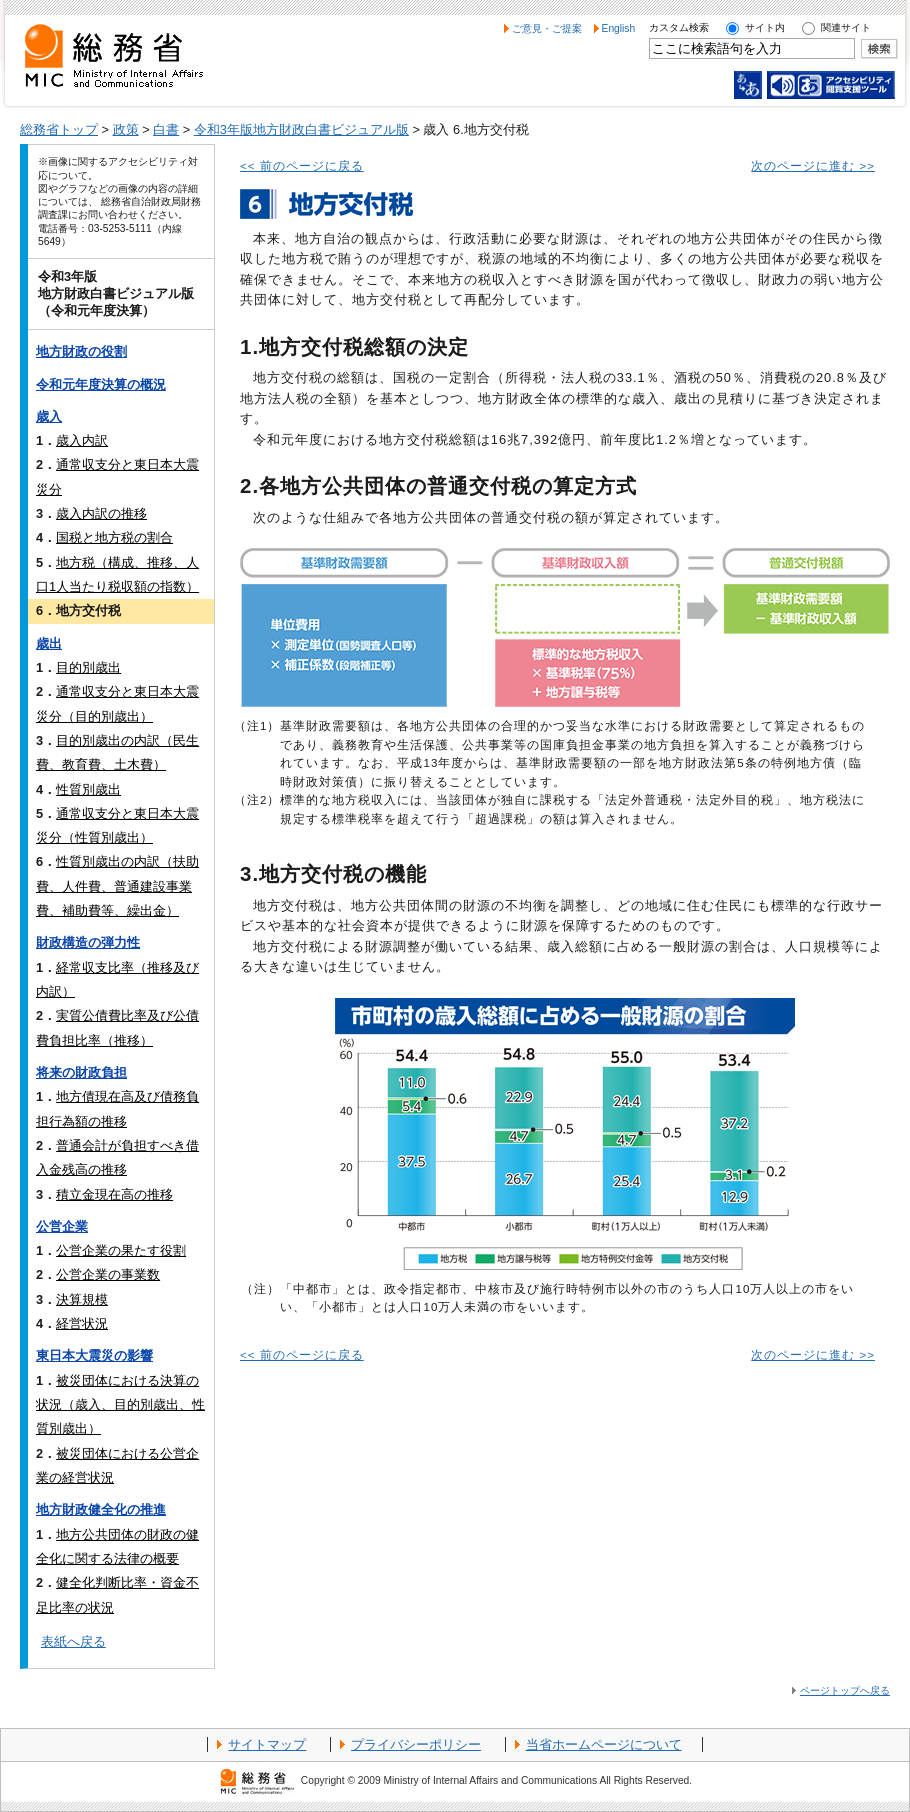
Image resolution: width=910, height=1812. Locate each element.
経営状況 (82, 1323)
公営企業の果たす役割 (121, 1250)
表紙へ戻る (73, 1641)
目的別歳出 (88, 667)
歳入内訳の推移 (101, 513)
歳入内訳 (82, 440)
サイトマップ (267, 1744)
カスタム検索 (679, 27)
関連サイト (846, 27)
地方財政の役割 (81, 351)
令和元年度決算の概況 (101, 384)
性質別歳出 (88, 789)
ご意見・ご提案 (547, 28)
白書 (166, 129)
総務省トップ (59, 129)
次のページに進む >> (813, 166)
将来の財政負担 (81, 1072)
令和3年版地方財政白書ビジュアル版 (301, 129)
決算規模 (82, 1299)
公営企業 (62, 1226)
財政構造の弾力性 (88, 942)
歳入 (49, 416)
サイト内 (765, 27)
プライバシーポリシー (416, 1744)
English (619, 28)
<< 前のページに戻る (302, 166)
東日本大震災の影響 (94, 1355)
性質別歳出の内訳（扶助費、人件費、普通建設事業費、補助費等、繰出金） (117, 886)
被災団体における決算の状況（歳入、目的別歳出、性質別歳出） (120, 1405)
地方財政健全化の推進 (101, 1509)
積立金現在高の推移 (114, 1194)
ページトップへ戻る (845, 1690)
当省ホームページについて (604, 1744)
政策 (126, 129)
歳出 (49, 643)
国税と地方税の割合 (114, 537)
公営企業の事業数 (108, 1274)
